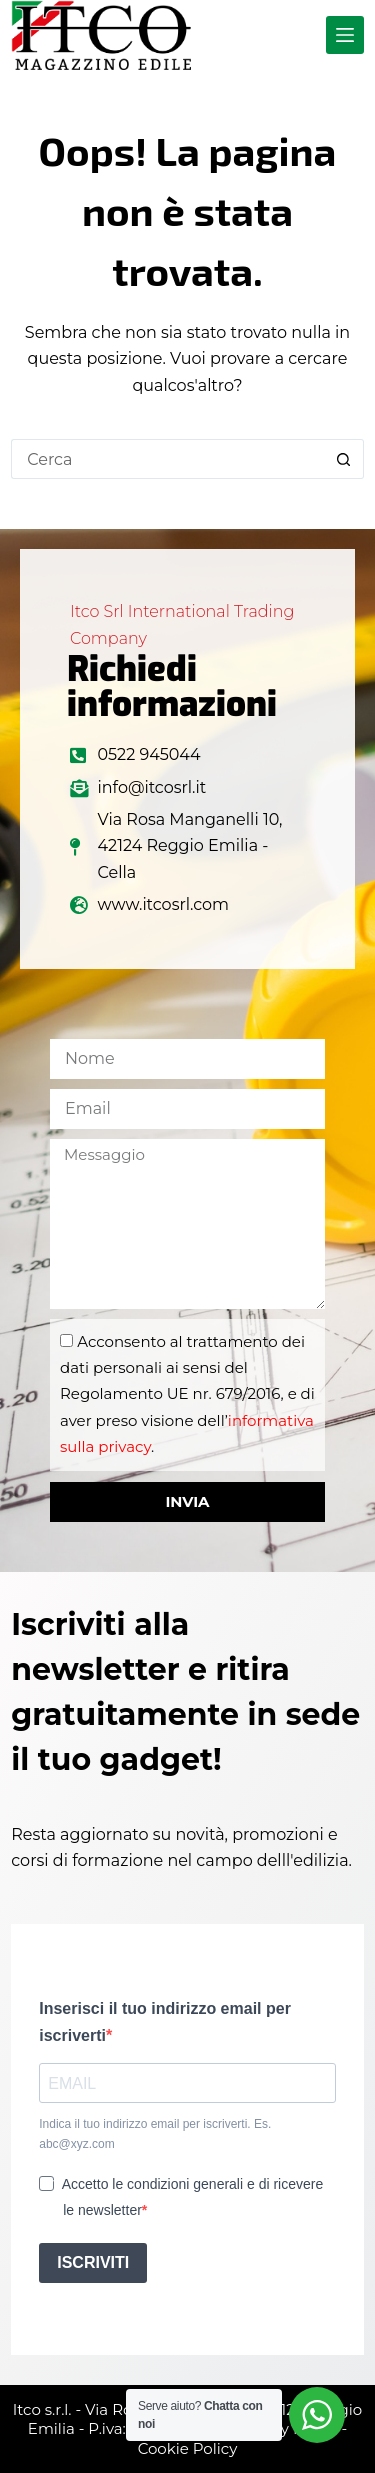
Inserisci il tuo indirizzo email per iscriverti (165, 2021)
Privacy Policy (286, 2428)
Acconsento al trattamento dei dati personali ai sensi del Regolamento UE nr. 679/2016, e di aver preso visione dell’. (187, 1394)
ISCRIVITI (93, 2262)
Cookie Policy (188, 2448)
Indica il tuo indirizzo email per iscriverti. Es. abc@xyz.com (155, 2134)
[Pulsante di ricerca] (344, 459)
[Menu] (345, 35)
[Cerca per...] (167, 459)
